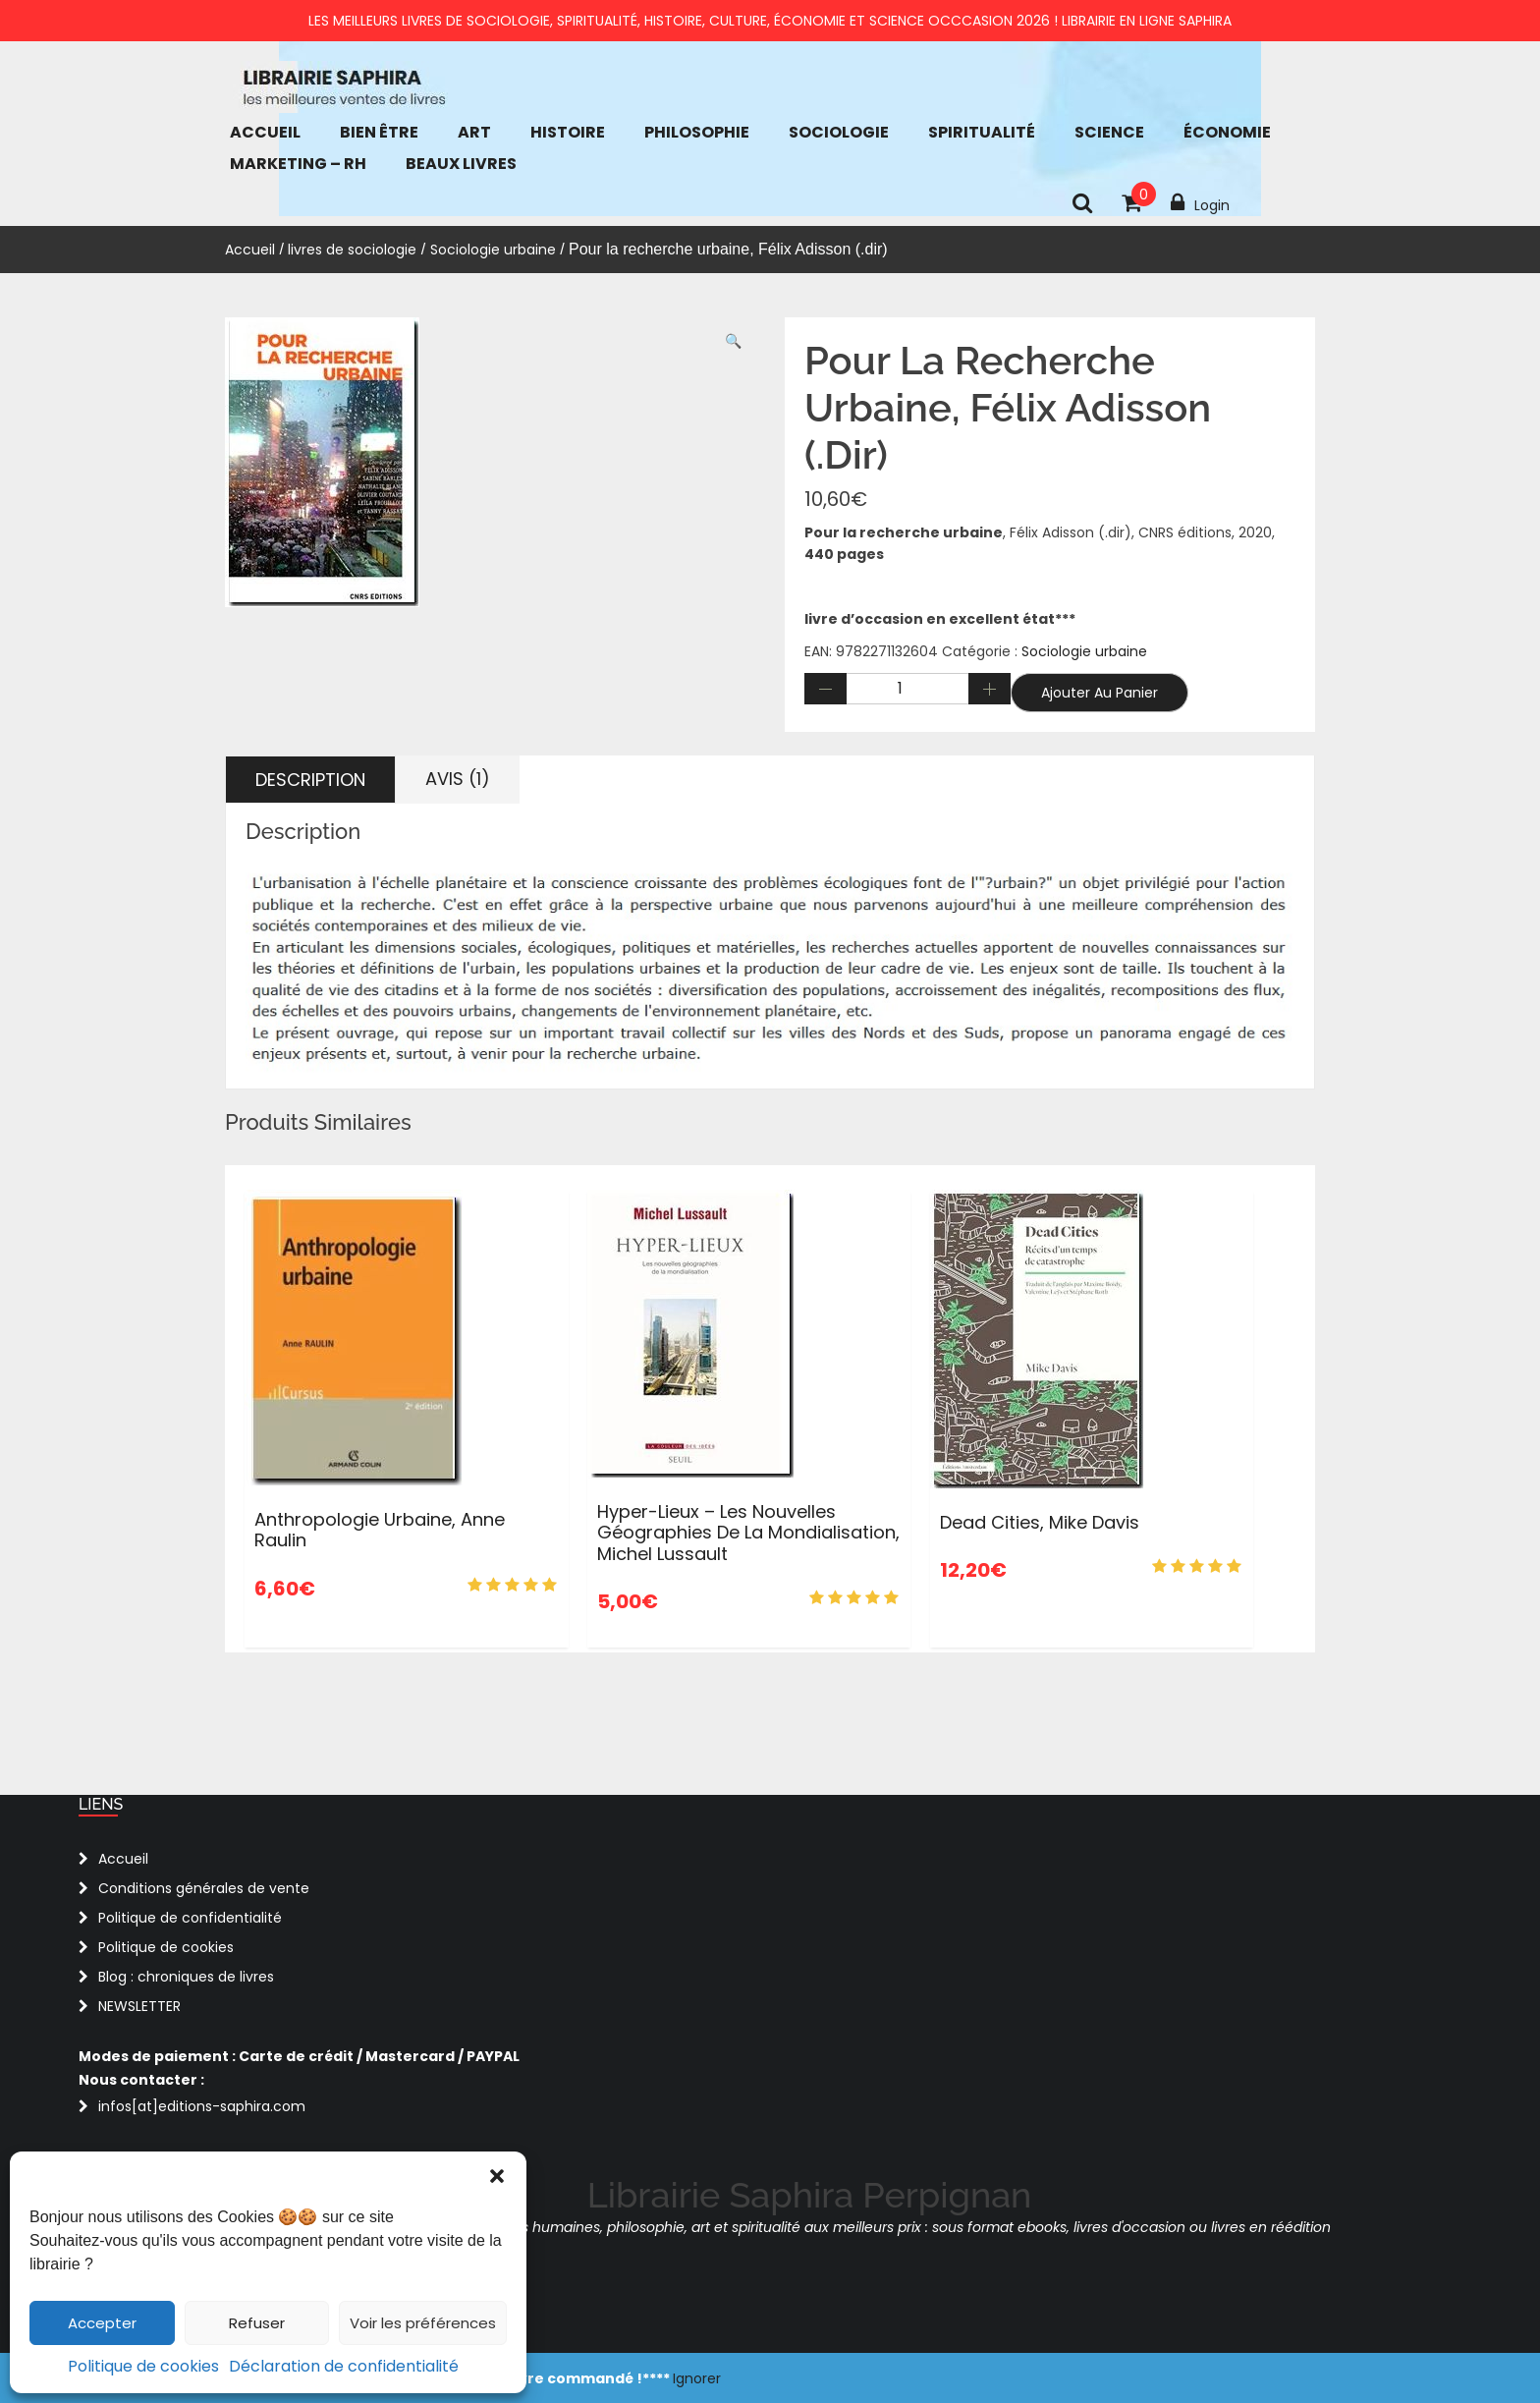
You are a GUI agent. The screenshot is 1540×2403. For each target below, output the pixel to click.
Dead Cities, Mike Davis (1039, 1522)
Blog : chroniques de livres (186, 1976)
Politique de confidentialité (190, 1918)
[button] (497, 2176)
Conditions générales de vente (203, 1888)
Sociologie (839, 132)
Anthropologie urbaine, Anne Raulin (379, 1530)
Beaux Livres (461, 163)
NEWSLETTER (139, 2006)
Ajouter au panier (1099, 692)
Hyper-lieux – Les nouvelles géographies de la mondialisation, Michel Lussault (748, 1532)
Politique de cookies (143, 2366)
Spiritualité (981, 132)
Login (1200, 203)
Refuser (257, 2323)
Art (474, 132)
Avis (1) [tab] (457, 778)
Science (1109, 132)
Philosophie (696, 132)
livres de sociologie (352, 249)
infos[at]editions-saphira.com (201, 2106)
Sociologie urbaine (493, 249)
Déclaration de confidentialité (344, 2366)
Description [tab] (310, 779)
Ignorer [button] (697, 2378)
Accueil (265, 132)
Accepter (102, 2323)
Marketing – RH (298, 163)
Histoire (567, 132)
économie (1227, 132)
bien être (379, 132)
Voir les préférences (423, 2323)
